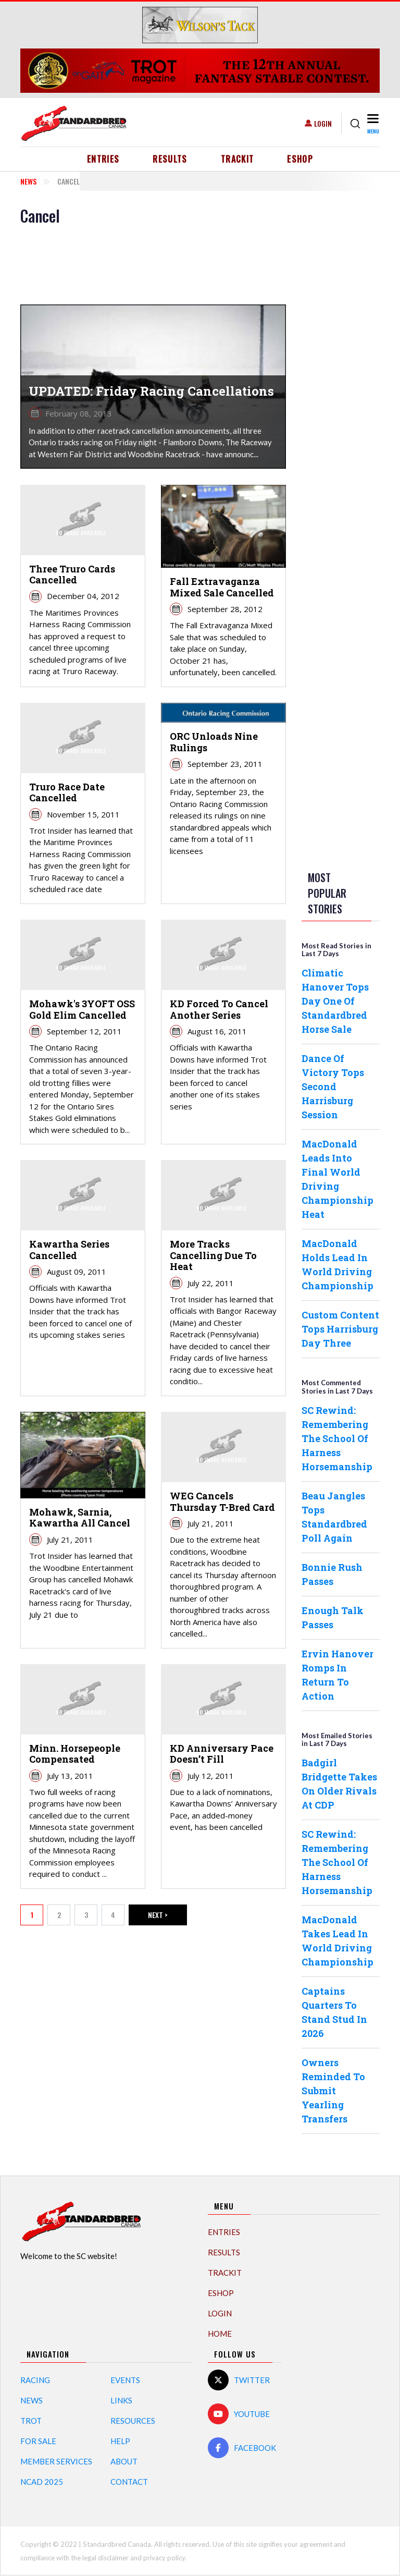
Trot (31, 2420)
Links (121, 2400)
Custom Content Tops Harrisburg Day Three (340, 1329)
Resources (132, 2420)
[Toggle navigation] (372, 123)
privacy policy (164, 2558)
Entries (103, 159)
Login (323, 123)
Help (120, 2441)
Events (125, 2380)
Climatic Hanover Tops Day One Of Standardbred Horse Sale (335, 1001)
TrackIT (237, 159)
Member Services (56, 2461)
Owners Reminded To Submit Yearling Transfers (333, 2090)
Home (220, 2333)
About (124, 2461)
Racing (35, 2380)
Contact (129, 2481)
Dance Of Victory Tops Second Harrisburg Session (333, 1086)
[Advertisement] (343, 362)
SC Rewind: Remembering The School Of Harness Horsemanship (337, 1438)
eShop (300, 159)
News (28, 181)
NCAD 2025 (41, 2481)
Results (170, 159)
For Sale (38, 2441)
